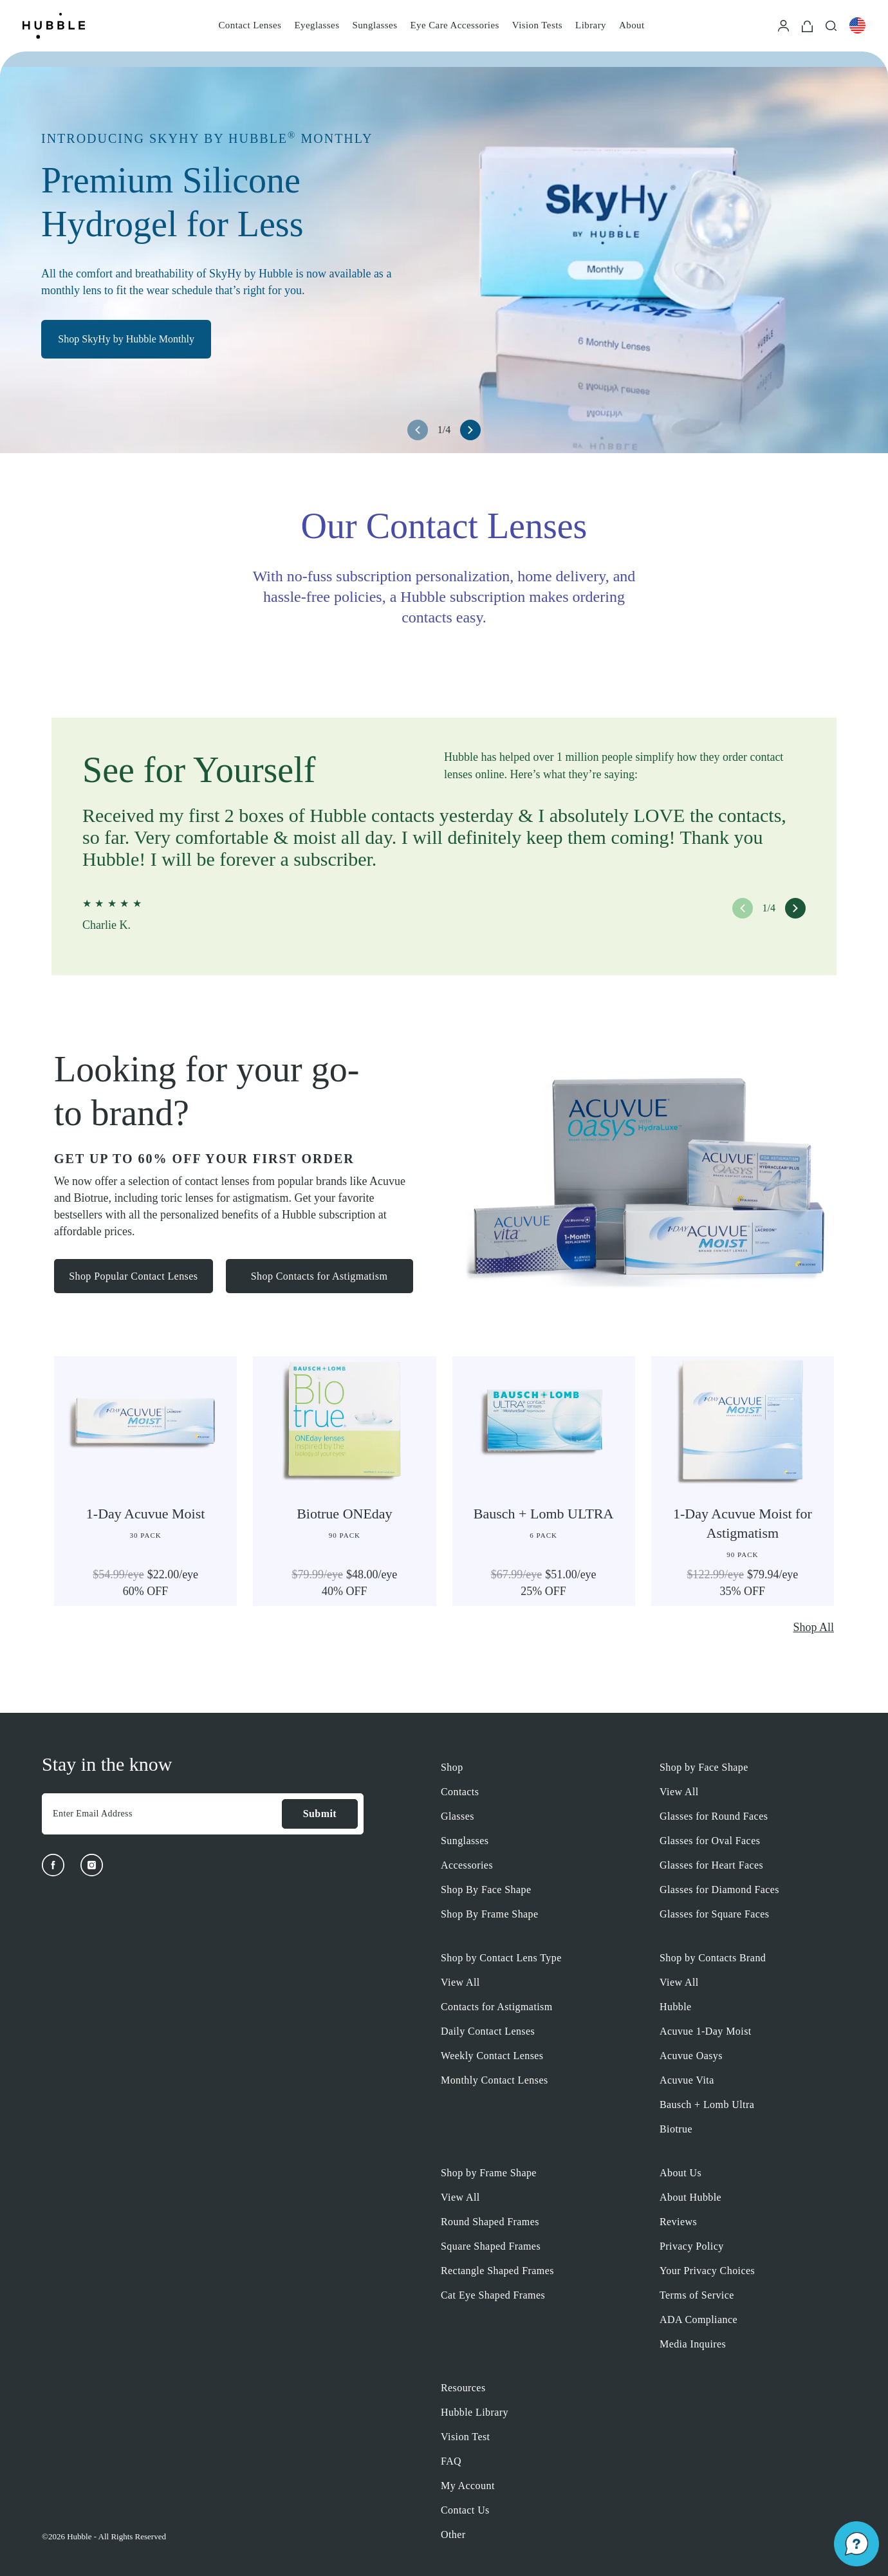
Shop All (813, 1627)
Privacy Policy (692, 2246)
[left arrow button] (417, 430)
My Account (468, 2485)
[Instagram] (91, 1865)
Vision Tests (537, 25)
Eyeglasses (316, 25)
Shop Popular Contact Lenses (134, 1276)
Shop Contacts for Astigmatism (320, 1276)
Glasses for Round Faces (714, 1816)
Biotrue (676, 2128)
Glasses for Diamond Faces (719, 1889)
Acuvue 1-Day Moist (706, 2031)
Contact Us (465, 2510)
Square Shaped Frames (491, 2246)
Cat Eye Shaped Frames (493, 2295)
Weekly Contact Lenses (492, 2055)
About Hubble (690, 2197)
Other (453, 2534)
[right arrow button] (470, 430)
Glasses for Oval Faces (710, 1840)
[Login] (783, 25)
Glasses (457, 1816)
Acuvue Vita (687, 2080)
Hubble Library (474, 2412)
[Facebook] (53, 1865)
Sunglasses (374, 25)
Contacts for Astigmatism (497, 2006)
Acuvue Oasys (691, 2055)
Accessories (467, 1865)
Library (590, 25)
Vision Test (465, 2436)
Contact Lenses (249, 25)
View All (679, 1791)
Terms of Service (697, 2295)
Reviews (678, 2221)
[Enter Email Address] (161, 1814)
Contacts (460, 1791)
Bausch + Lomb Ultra (707, 2104)
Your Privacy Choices (707, 2270)
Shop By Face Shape (486, 1889)
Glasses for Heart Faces (711, 1865)
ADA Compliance (698, 2319)
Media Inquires (693, 2343)
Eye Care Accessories (454, 25)
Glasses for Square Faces (714, 1914)
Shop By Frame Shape (490, 1914)
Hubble (676, 2006)
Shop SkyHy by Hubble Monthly (131, 343)
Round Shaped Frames (490, 2221)
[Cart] (807, 25)
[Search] (831, 25)
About (632, 25)
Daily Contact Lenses (488, 2031)
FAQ (451, 2461)
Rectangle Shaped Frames (497, 2270)
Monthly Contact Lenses (494, 2080)
